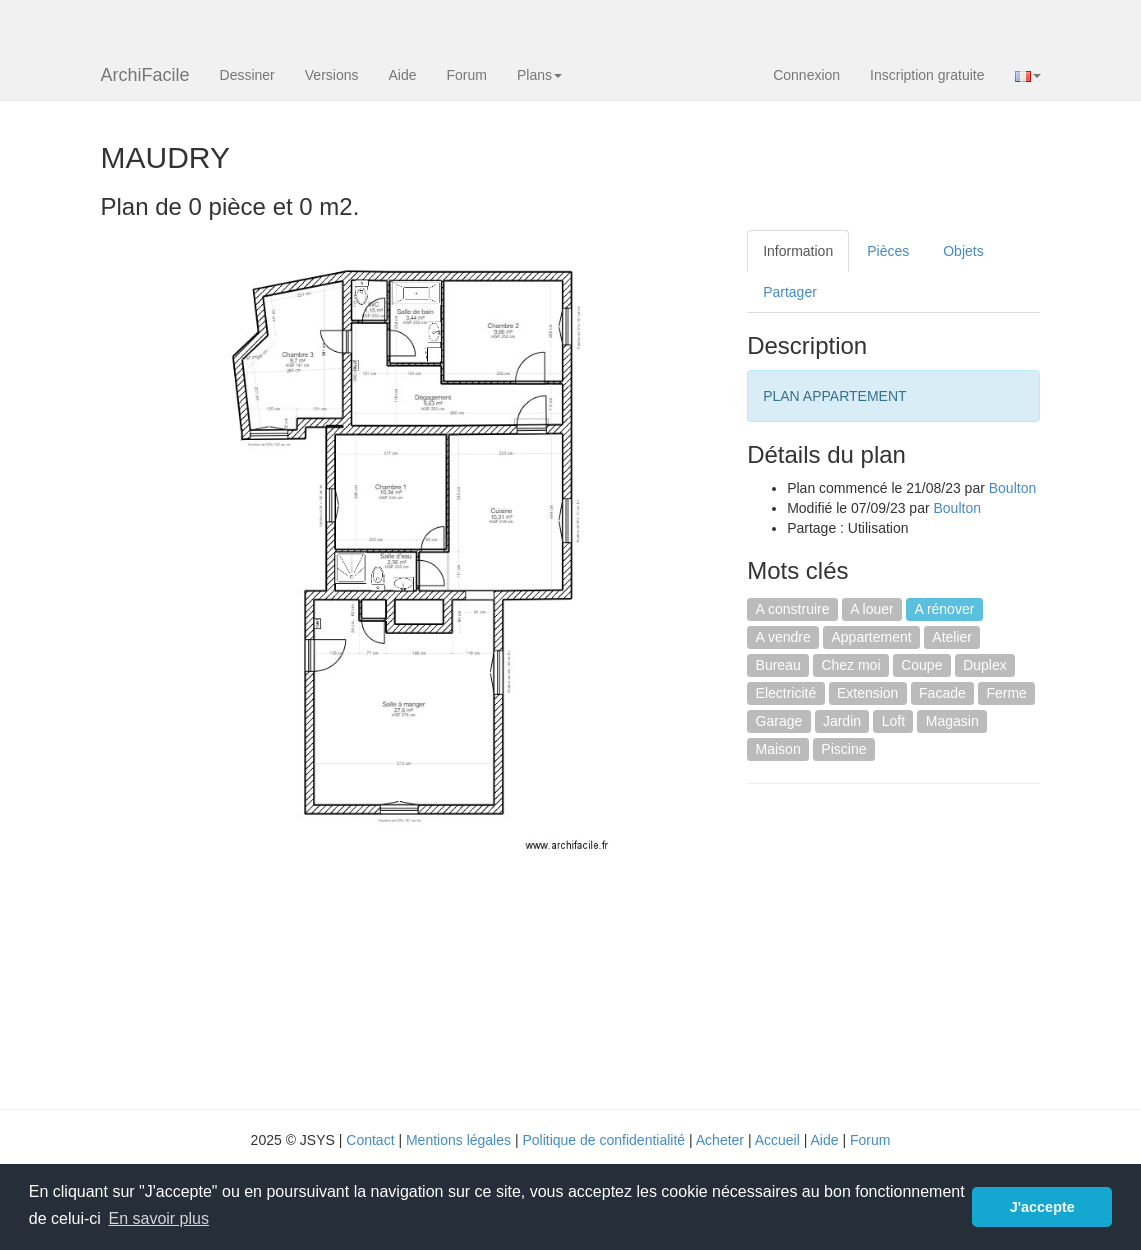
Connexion (806, 75)
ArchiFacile (145, 75)
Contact (370, 1140)
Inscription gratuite (927, 75)
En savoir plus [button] (158, 1218)
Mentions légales (458, 1140)
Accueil (777, 1140)
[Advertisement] (915, 944)
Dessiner (247, 75)
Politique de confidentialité (603, 1140)
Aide (402, 75)
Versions (332, 75)
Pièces (888, 251)
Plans (539, 75)
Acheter (720, 1140)
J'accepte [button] (1042, 1207)
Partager (790, 292)
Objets (963, 251)
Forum (467, 75)
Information (798, 251)
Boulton (1012, 488)
